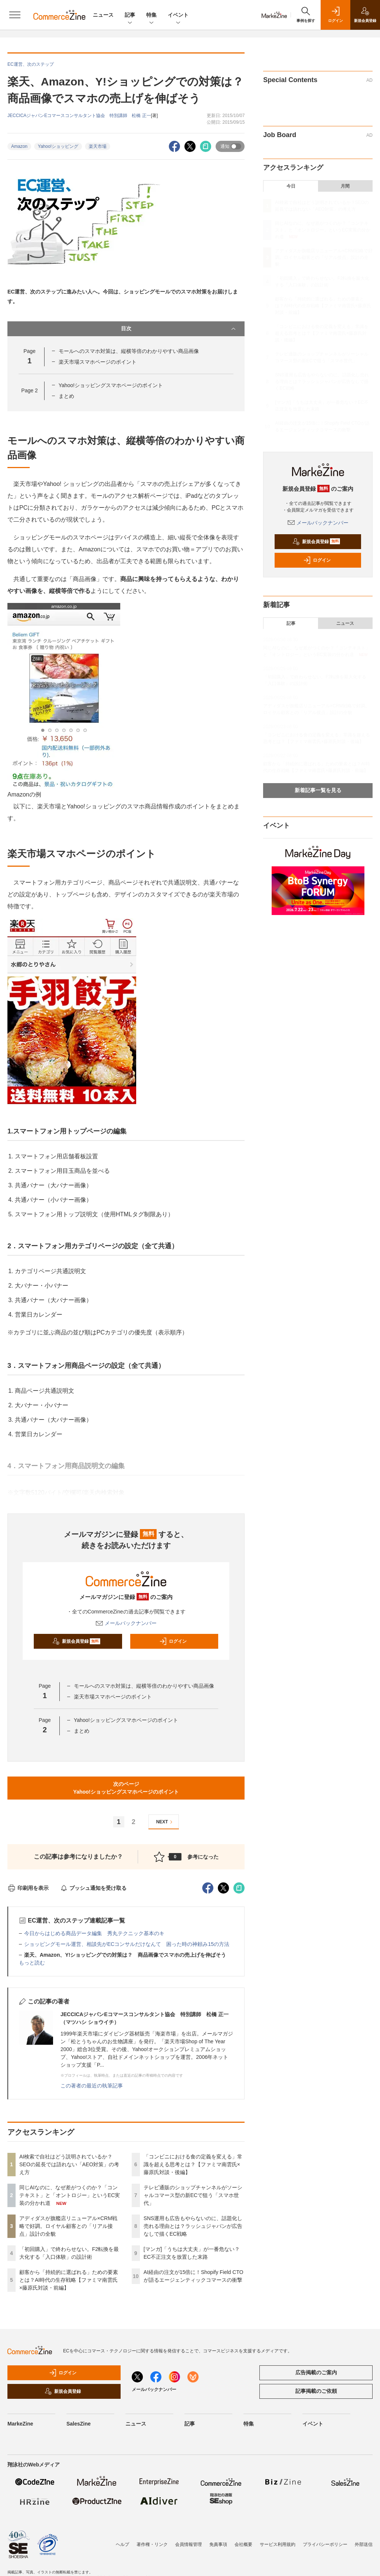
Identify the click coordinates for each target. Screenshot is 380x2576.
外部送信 (364, 2544)
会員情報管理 (188, 2544)
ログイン (173, 1641)
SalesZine (78, 2424)
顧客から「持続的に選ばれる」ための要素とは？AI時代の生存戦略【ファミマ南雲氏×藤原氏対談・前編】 (68, 2280)
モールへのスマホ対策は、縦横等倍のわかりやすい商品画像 (129, 351)
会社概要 (243, 2544)
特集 (151, 15)
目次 (179, 328)
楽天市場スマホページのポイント (98, 362)
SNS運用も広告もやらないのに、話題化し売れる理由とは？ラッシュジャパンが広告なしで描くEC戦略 (193, 2226)
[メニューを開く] (15, 15)
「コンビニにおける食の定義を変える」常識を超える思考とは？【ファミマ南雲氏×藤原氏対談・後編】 (193, 2164)
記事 (130, 15)
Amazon (19, 146)
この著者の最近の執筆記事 (91, 2086)
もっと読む (32, 1963)
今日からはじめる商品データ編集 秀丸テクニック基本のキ (94, 1933)
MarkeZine (20, 2424)
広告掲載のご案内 (316, 2372)
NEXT (165, 1822)
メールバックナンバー (126, 1623)
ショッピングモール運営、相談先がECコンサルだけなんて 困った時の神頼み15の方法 (126, 1944)
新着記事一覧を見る (318, 790)
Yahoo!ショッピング (58, 146)
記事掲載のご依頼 (316, 2391)
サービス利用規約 (277, 2544)
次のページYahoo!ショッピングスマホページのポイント (126, 1788)
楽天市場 (98, 146)
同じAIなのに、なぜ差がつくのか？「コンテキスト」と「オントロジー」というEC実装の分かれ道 (69, 2195)
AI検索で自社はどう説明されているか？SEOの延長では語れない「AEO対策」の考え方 (69, 2164)
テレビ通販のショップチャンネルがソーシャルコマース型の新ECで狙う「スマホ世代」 (193, 2195)
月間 (345, 186)
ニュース (103, 15)
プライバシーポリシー (325, 2544)
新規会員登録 (76, 1641)
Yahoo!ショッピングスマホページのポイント (111, 385)
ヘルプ (122, 2544)
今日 (290, 186)
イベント (178, 15)
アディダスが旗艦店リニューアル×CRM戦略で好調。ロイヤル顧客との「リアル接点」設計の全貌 (68, 2226)
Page (29, 390)
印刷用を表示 (28, 1888)
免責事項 (218, 2544)
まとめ (66, 396)
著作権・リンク (152, 2544)
